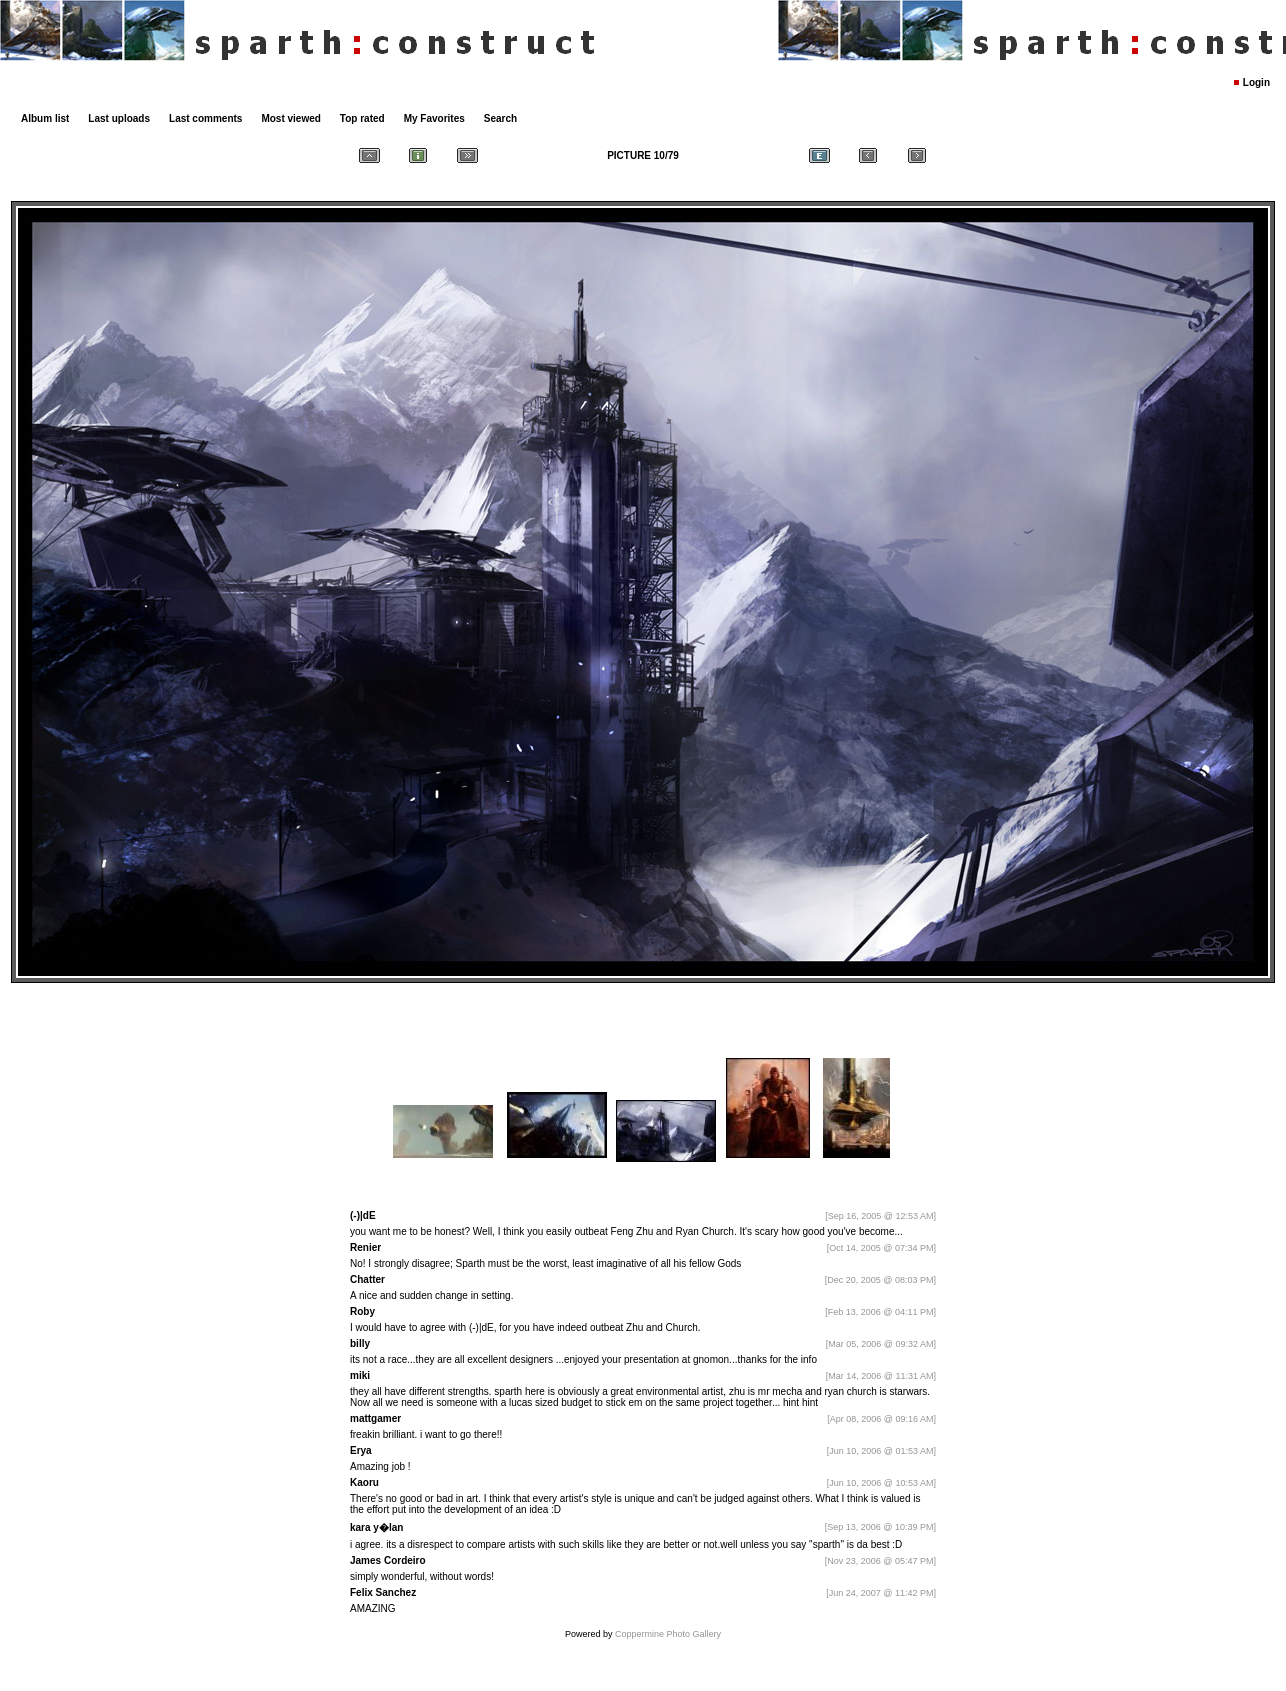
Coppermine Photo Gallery (668, 1634)
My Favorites (434, 118)
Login (1256, 82)
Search (500, 118)
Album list (45, 118)
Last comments (205, 118)
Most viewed (290, 118)
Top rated (362, 118)
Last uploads (119, 118)
